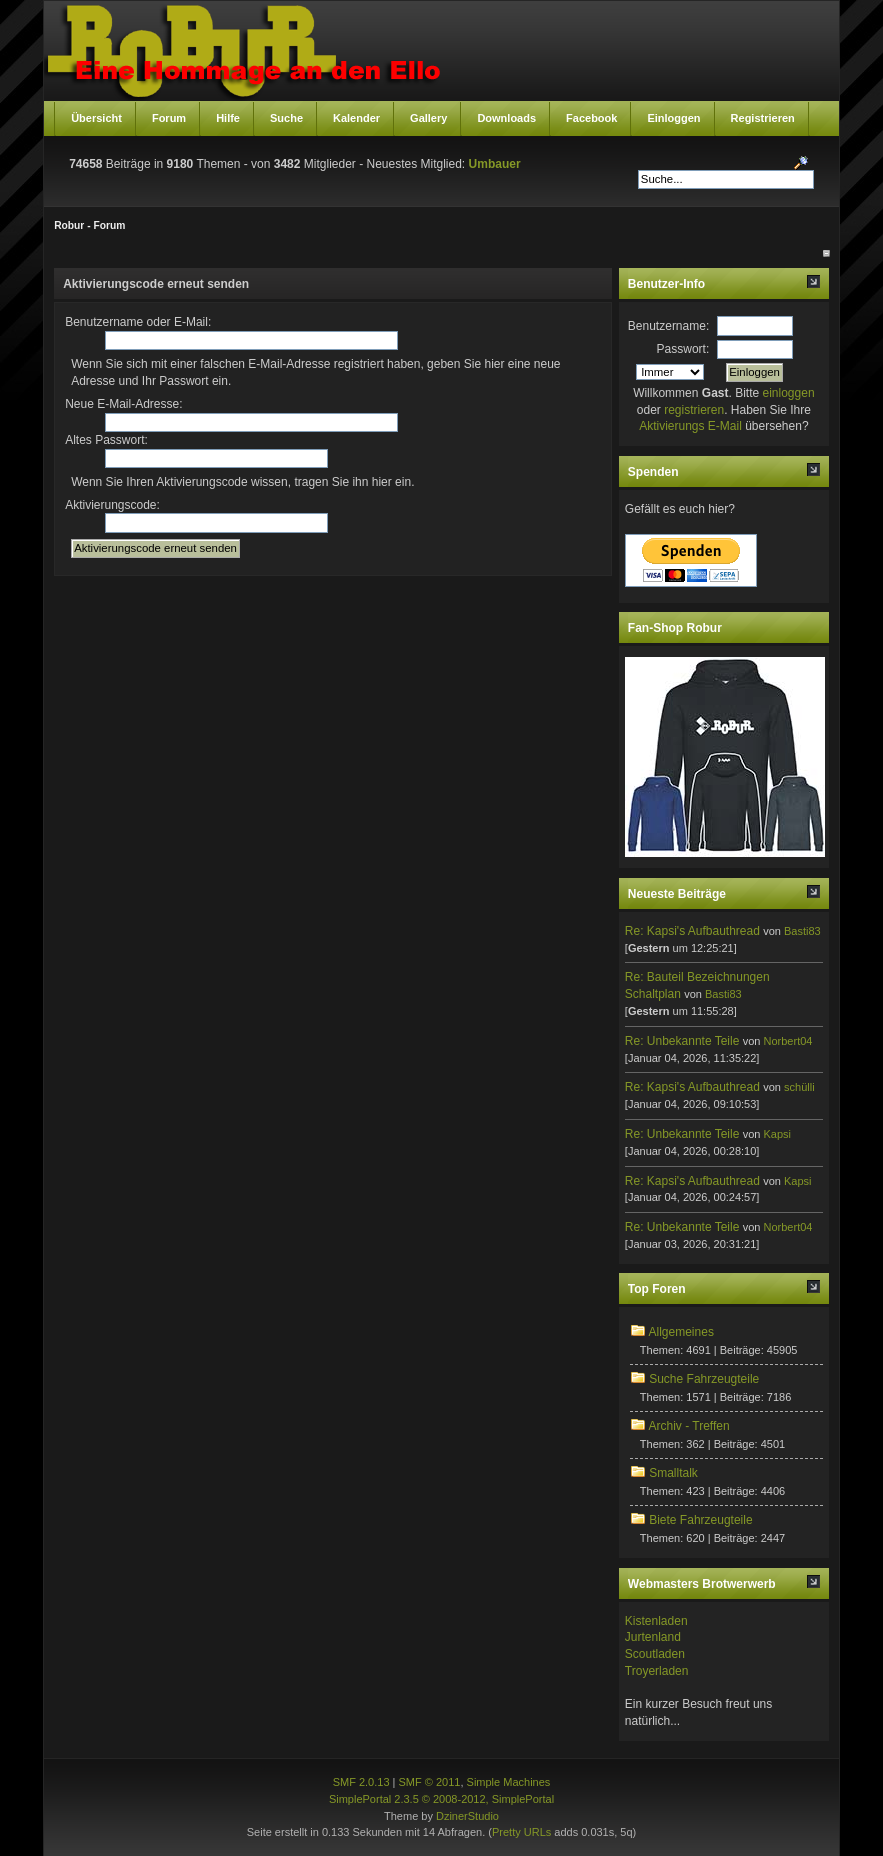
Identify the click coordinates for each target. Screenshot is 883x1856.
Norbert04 (788, 1041)
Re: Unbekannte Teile (682, 1041)
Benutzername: (668, 326)
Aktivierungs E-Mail (690, 426)
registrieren (694, 410)
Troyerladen (657, 1671)
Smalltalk (673, 1473)
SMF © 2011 (430, 1782)
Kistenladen (656, 1621)
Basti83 (802, 931)
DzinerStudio (467, 1816)
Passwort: (683, 349)
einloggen (789, 393)
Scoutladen (655, 1654)
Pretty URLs (521, 1832)
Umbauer (495, 164)
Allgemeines (681, 1332)
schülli (799, 1087)
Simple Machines (509, 1782)
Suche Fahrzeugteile (704, 1379)
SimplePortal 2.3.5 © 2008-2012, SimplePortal (441, 1799)
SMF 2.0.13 (361, 1782)
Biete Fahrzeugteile (700, 1520)
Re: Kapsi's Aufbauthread (692, 931)
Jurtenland (653, 1637)
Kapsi (778, 1134)
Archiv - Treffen (689, 1426)
